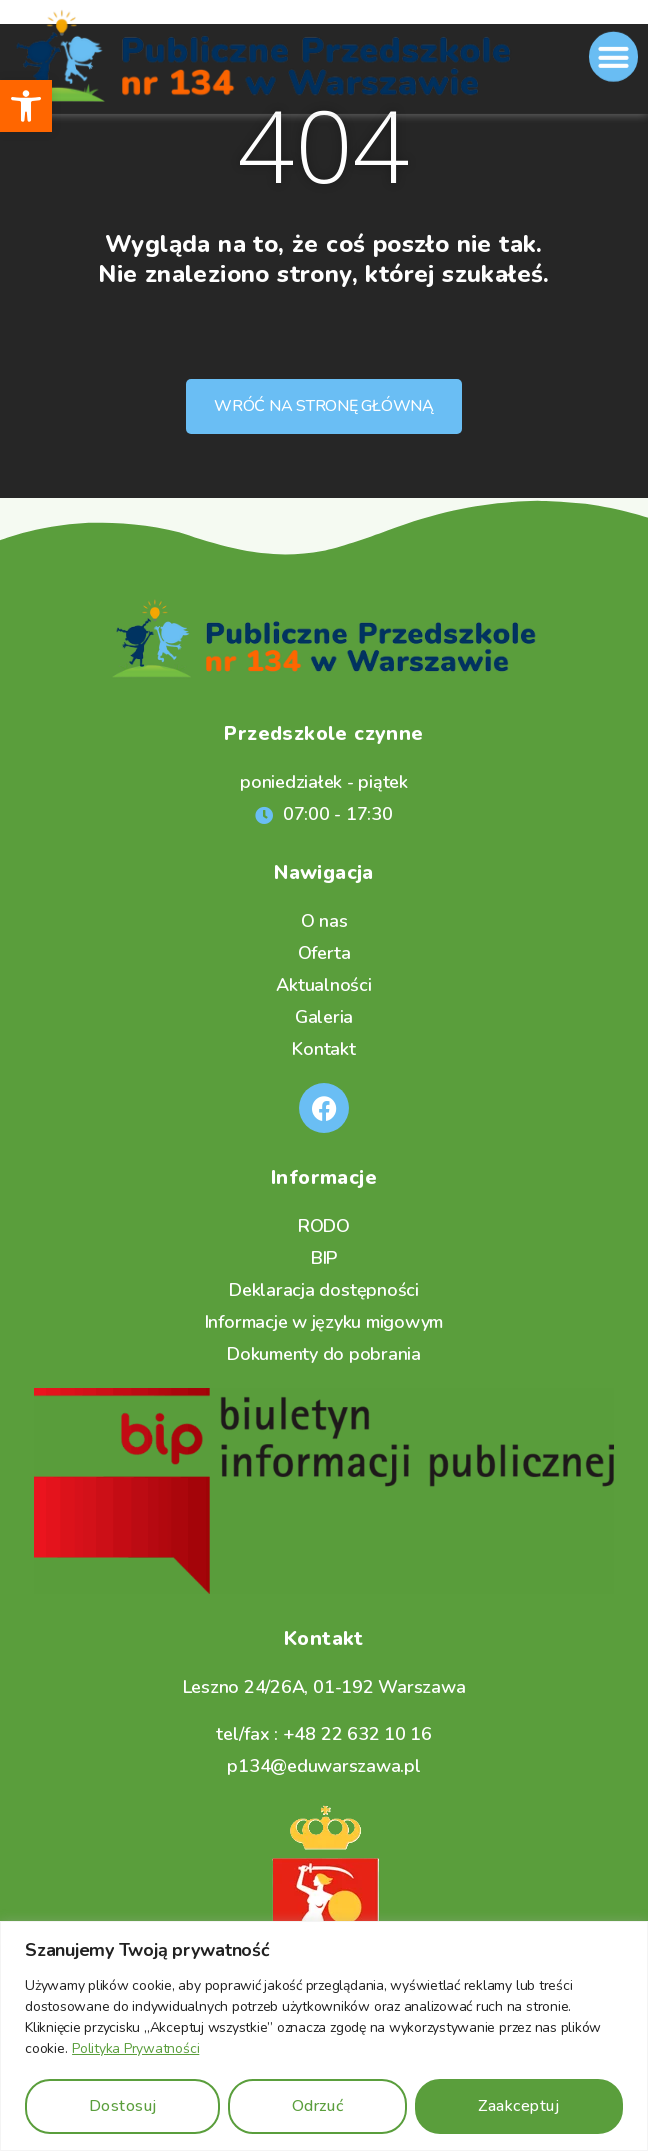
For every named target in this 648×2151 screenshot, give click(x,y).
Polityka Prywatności (135, 2048)
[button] (26, 106)
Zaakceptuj (518, 2106)
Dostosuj (123, 2106)
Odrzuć (317, 2106)
